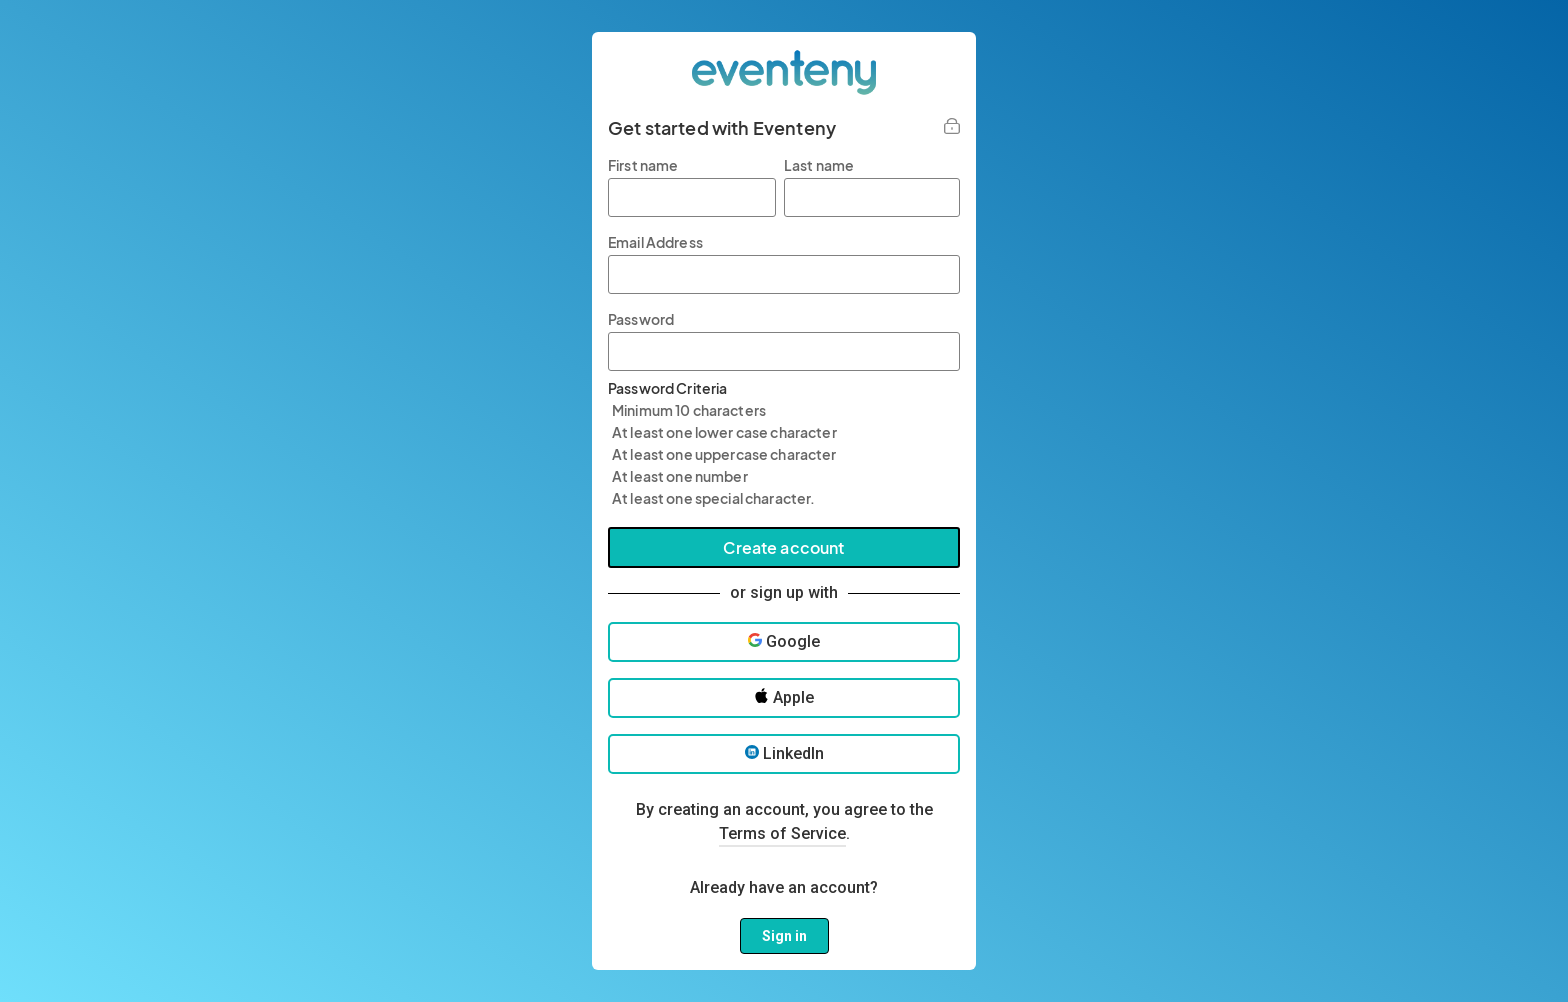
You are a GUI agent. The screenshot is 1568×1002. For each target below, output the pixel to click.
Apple (784, 697)
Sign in (784, 936)
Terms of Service (782, 833)
